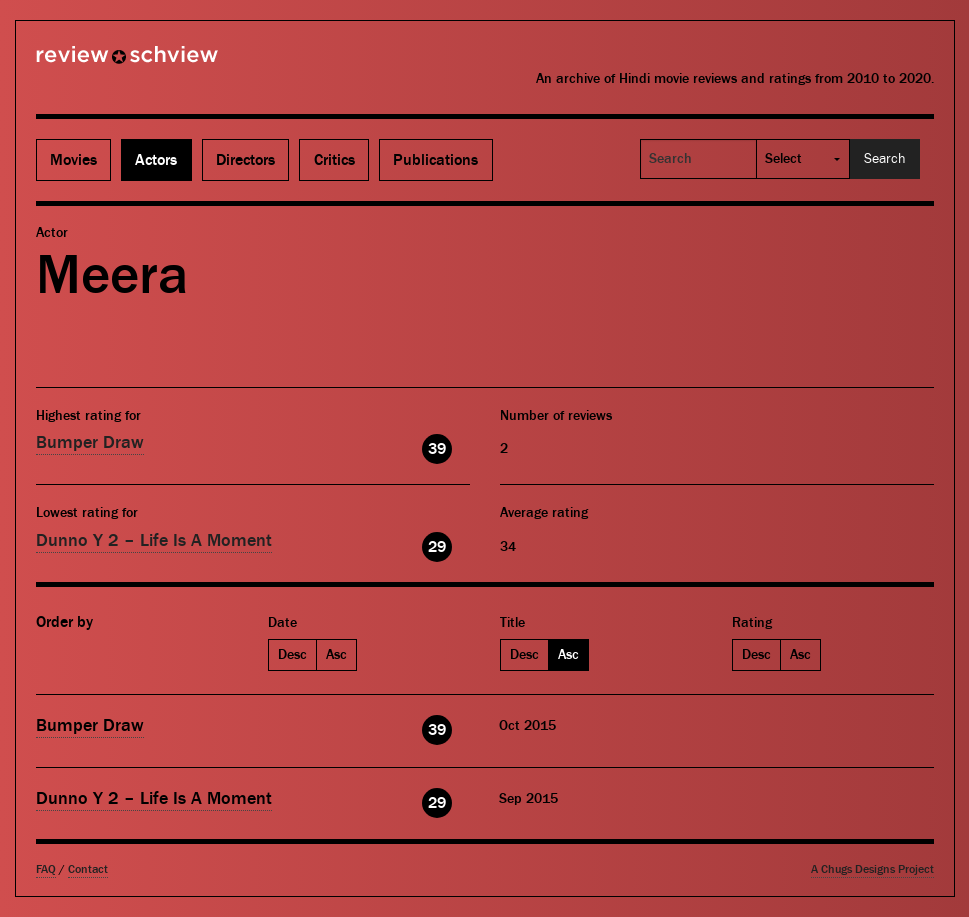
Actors (156, 160)
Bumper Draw (90, 442)
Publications (435, 160)
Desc (292, 655)
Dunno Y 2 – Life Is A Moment (154, 540)
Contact (88, 869)
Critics (334, 160)
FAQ (46, 869)
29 (437, 547)
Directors (245, 160)
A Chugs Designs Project (872, 869)
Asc (336, 655)
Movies (73, 160)
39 (437, 449)
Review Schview (93, 63)
